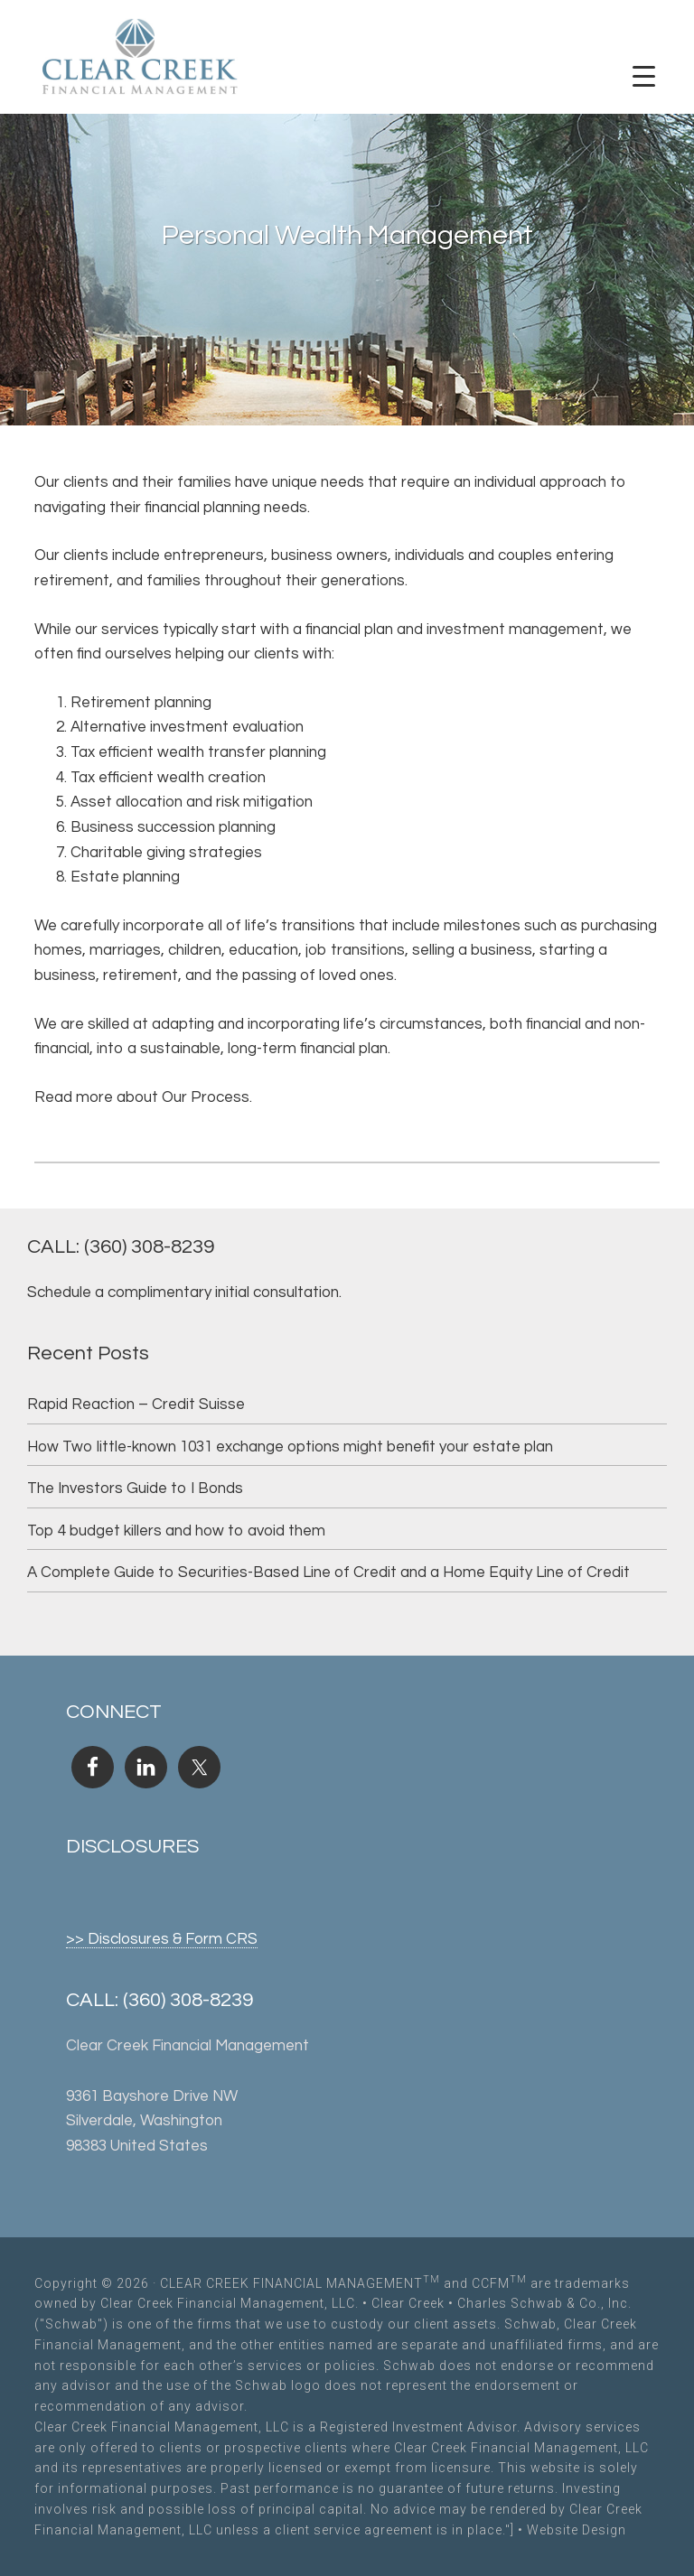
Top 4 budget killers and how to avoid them (176, 1531)
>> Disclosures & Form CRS (162, 1939)
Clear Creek (408, 2303)
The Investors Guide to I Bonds (135, 1488)
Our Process (205, 1097)
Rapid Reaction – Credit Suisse (136, 1404)
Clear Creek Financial (140, 58)
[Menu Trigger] (643, 76)
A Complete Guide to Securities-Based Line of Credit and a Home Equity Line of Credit (328, 1572)
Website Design (576, 2530)
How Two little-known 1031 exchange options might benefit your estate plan (290, 1447)
